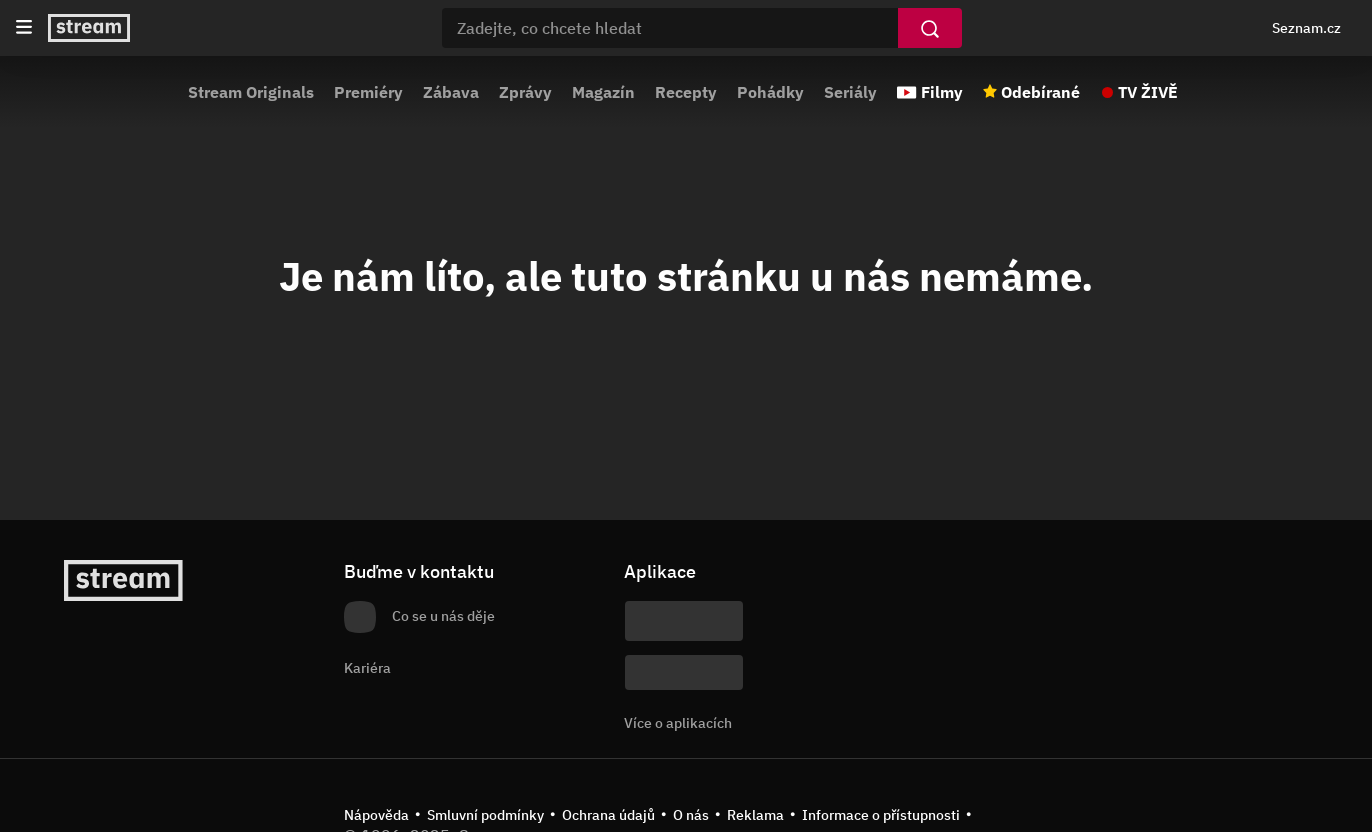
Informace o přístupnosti (881, 815)
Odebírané (1040, 92)
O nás (691, 815)
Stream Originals (251, 92)
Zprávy (525, 92)
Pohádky (770, 92)
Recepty (686, 92)
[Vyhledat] (930, 28)
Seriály (850, 92)
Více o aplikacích (678, 723)
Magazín (603, 92)
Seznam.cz (1306, 28)
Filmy (942, 92)
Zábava (451, 92)
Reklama (755, 815)
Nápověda (376, 815)
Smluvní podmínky (485, 815)
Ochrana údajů (608, 815)
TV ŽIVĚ (1148, 92)
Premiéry (368, 92)
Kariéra (367, 668)
